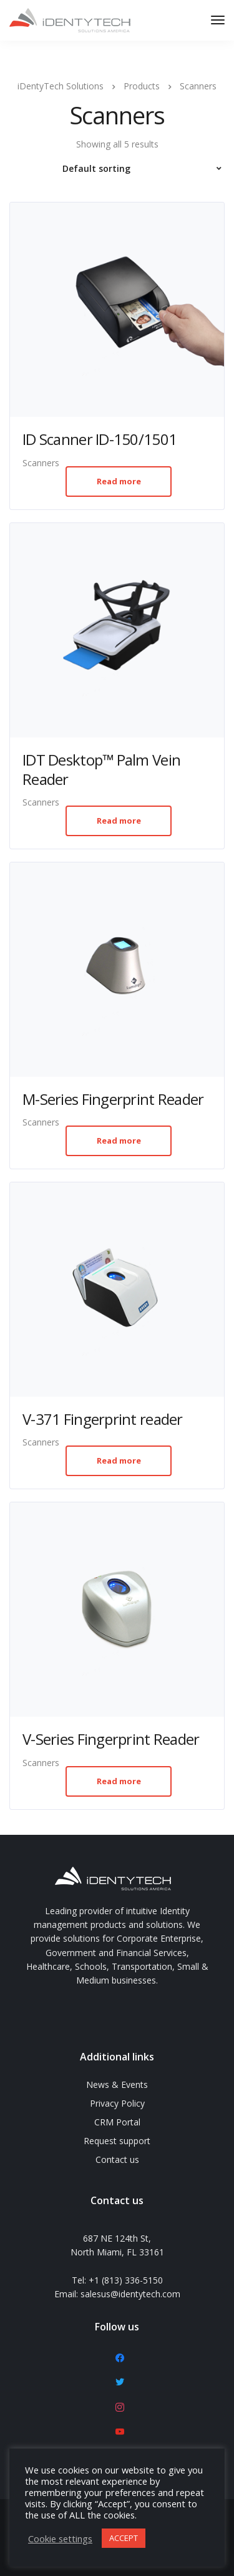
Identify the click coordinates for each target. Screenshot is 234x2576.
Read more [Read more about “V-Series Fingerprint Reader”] (119, 1781)
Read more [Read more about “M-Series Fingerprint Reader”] (119, 1140)
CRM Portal (117, 2122)
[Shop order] (117, 169)
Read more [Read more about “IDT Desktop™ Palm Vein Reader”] (119, 820)
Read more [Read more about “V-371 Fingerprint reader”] (119, 1460)
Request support (117, 2141)
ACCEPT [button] (123, 2538)
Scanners (40, 463)
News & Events (117, 2084)
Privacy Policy (117, 2103)
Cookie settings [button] (60, 2538)
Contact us (117, 2159)
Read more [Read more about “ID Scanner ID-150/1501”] (119, 481)
